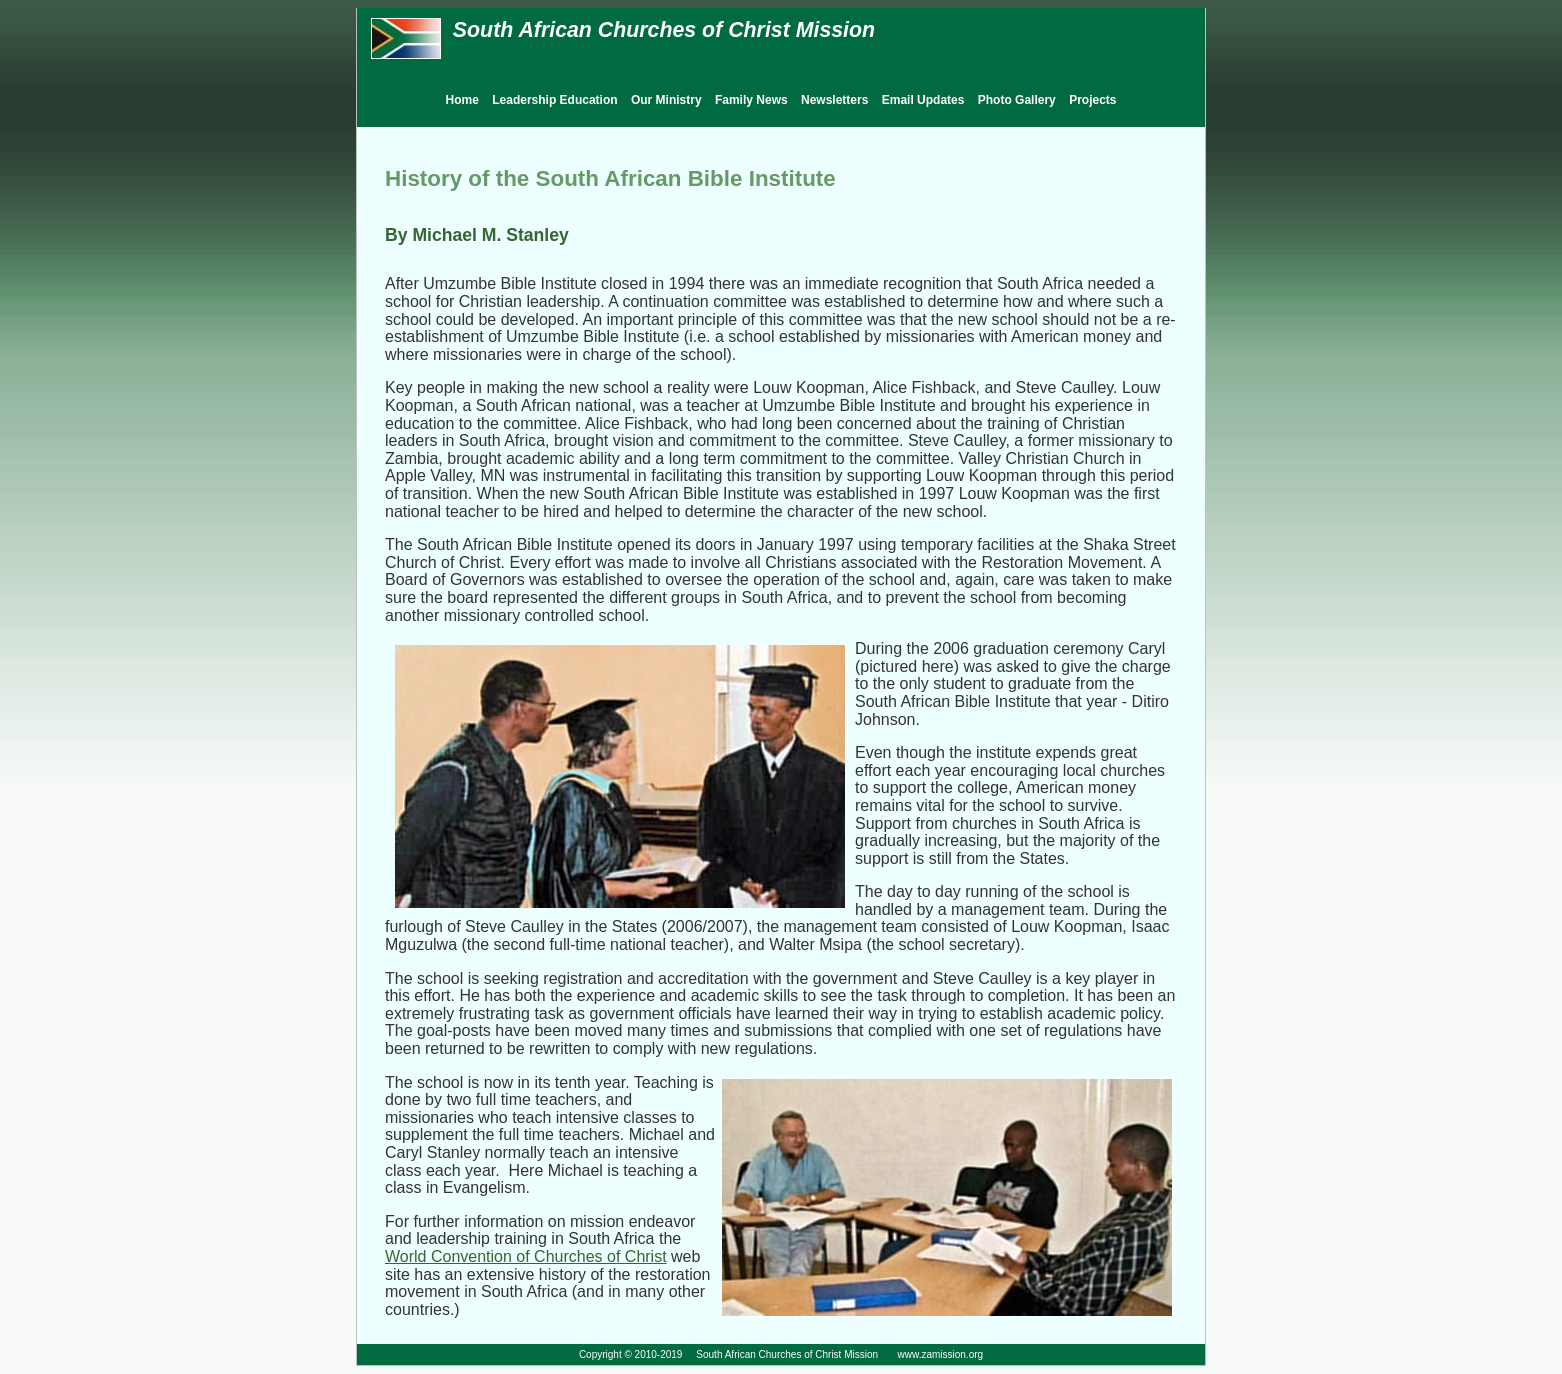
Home (462, 100)
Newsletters (834, 100)
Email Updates (923, 100)
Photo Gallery (1017, 100)
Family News (751, 100)
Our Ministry (666, 100)
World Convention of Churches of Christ (526, 1256)
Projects (1092, 100)
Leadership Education (554, 100)
